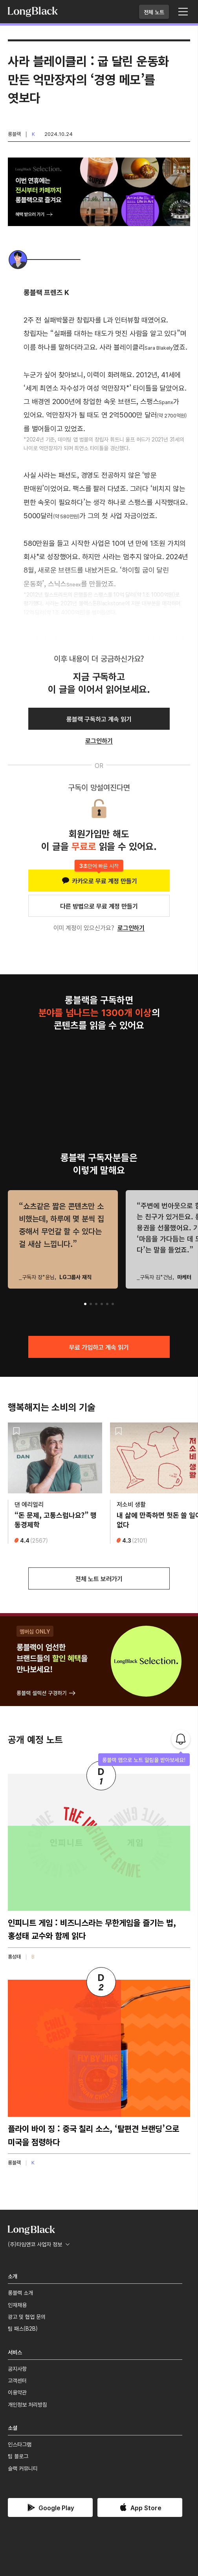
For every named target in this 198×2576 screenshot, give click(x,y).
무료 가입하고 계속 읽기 (98, 1347)
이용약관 (17, 2392)
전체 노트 (154, 12)
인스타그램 (19, 2444)
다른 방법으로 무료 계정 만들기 (99, 906)
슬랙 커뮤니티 (23, 2468)
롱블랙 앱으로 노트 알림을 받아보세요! (144, 1760)
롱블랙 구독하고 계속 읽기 (98, 718)
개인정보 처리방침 (27, 2404)
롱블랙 (14, 133)
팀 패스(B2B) (23, 2328)
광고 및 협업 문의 (27, 2316)
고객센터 (17, 2380)
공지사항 (17, 2368)
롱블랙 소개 (20, 2292)
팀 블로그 (18, 2456)
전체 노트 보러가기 (99, 1578)
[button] (85, 1304)
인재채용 (17, 2305)
